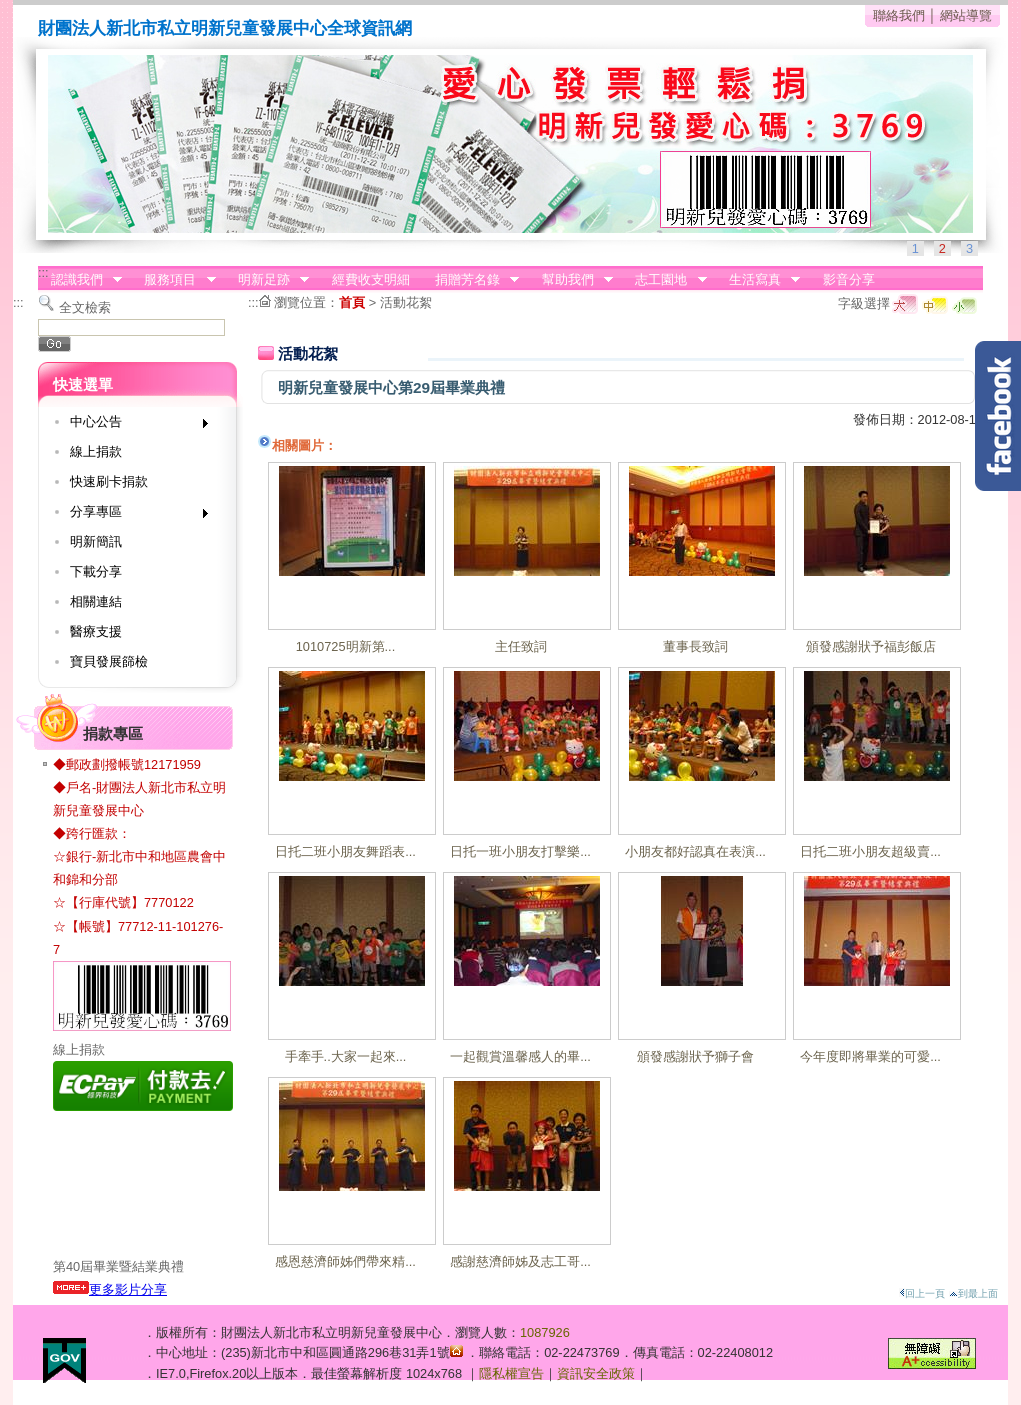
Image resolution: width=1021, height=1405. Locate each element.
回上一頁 (922, 1293)
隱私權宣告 (511, 1373)
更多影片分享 (110, 1289)
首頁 (352, 302)
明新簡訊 (96, 541)
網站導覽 (966, 15)
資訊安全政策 (596, 1373)
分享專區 (132, 515)
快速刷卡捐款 (109, 481)
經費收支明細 (371, 279)
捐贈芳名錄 (470, 280)
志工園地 (665, 280)
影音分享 (849, 279)
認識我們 (80, 280)
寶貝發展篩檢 (109, 661)
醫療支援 (96, 631)
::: (43, 272)
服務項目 (174, 280)
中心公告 (132, 425)
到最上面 (973, 1293)
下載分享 (96, 571)
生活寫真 (758, 280)
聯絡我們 (899, 15)
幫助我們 (571, 280)
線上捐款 (96, 451)
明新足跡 (267, 280)
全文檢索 (85, 307)
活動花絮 (406, 302)
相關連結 (96, 601)
